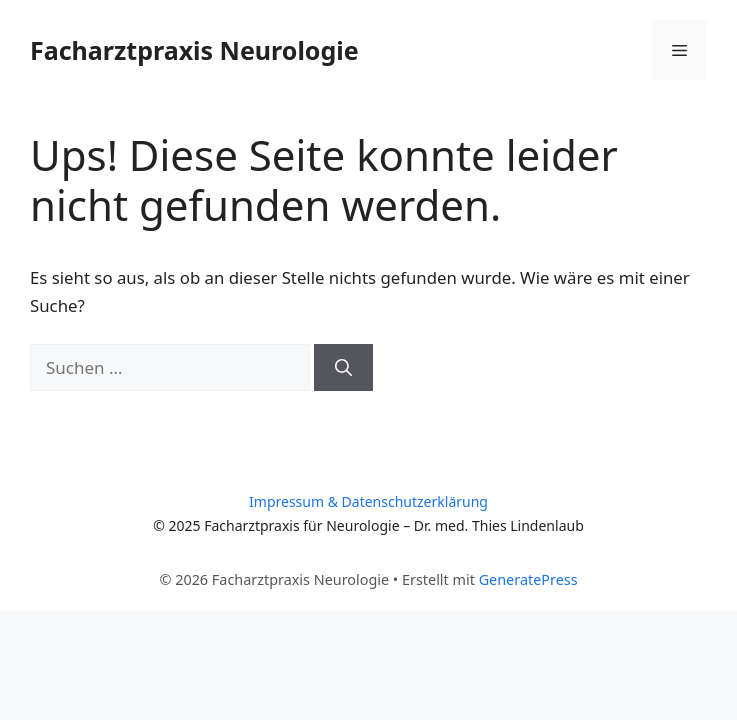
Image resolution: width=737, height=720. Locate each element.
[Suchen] (343, 368)
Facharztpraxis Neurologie (194, 50)
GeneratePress (528, 579)
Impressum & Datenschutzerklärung (368, 501)
